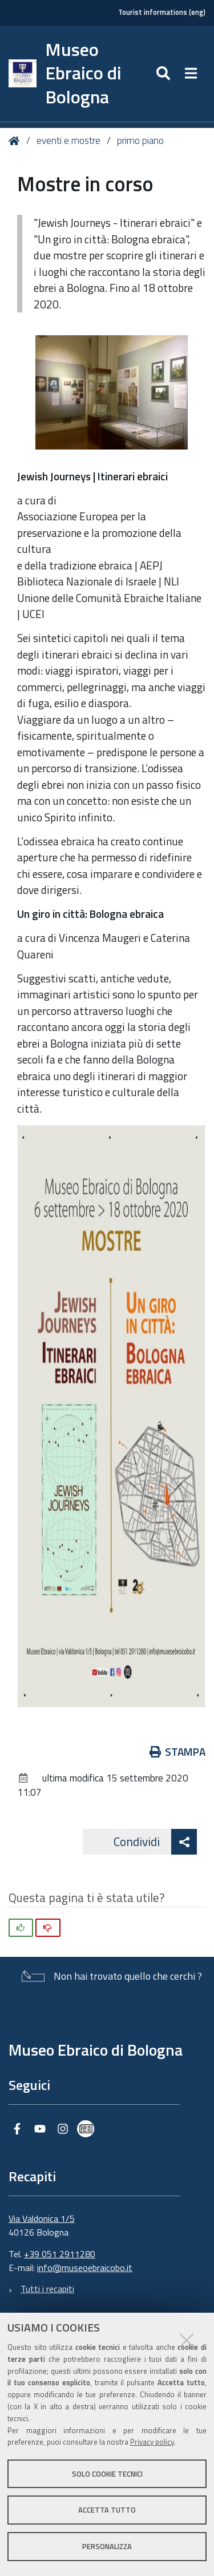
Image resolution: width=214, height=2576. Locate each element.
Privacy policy (152, 2441)
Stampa (178, 1751)
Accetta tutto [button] (107, 2509)
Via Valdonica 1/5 (42, 2218)
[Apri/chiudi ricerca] (165, 73)
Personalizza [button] (107, 2546)
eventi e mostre (70, 140)
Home (16, 141)
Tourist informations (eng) (161, 12)
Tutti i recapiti (47, 2289)
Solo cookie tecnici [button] (107, 2473)
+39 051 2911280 (59, 2254)
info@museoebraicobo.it (84, 2267)
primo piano (140, 140)
